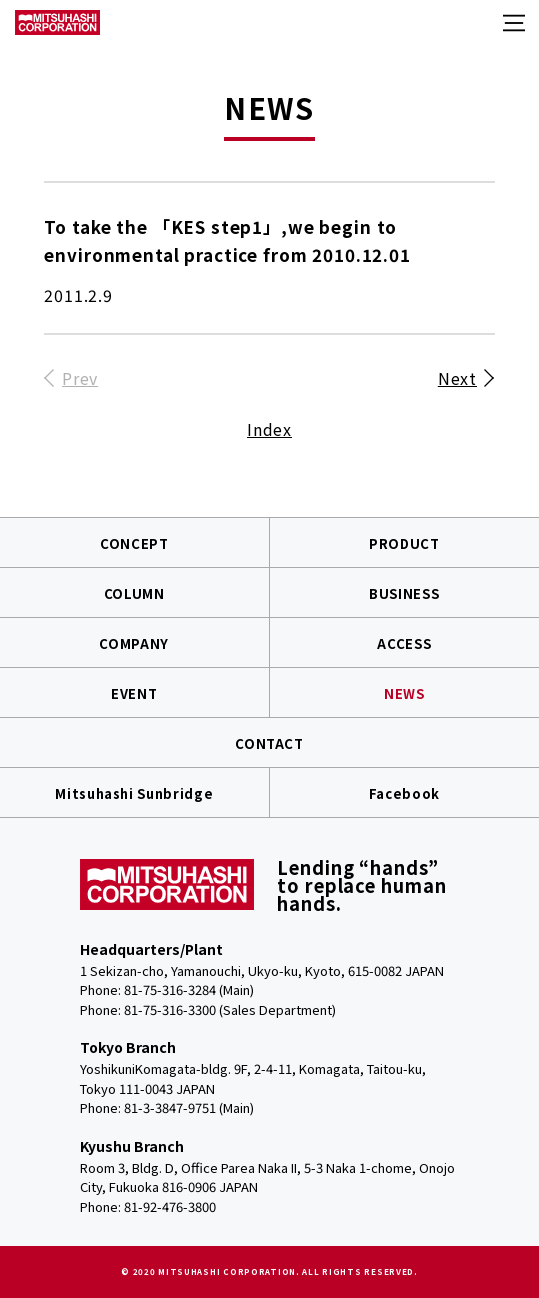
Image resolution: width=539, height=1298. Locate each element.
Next (457, 378)
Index (269, 429)
